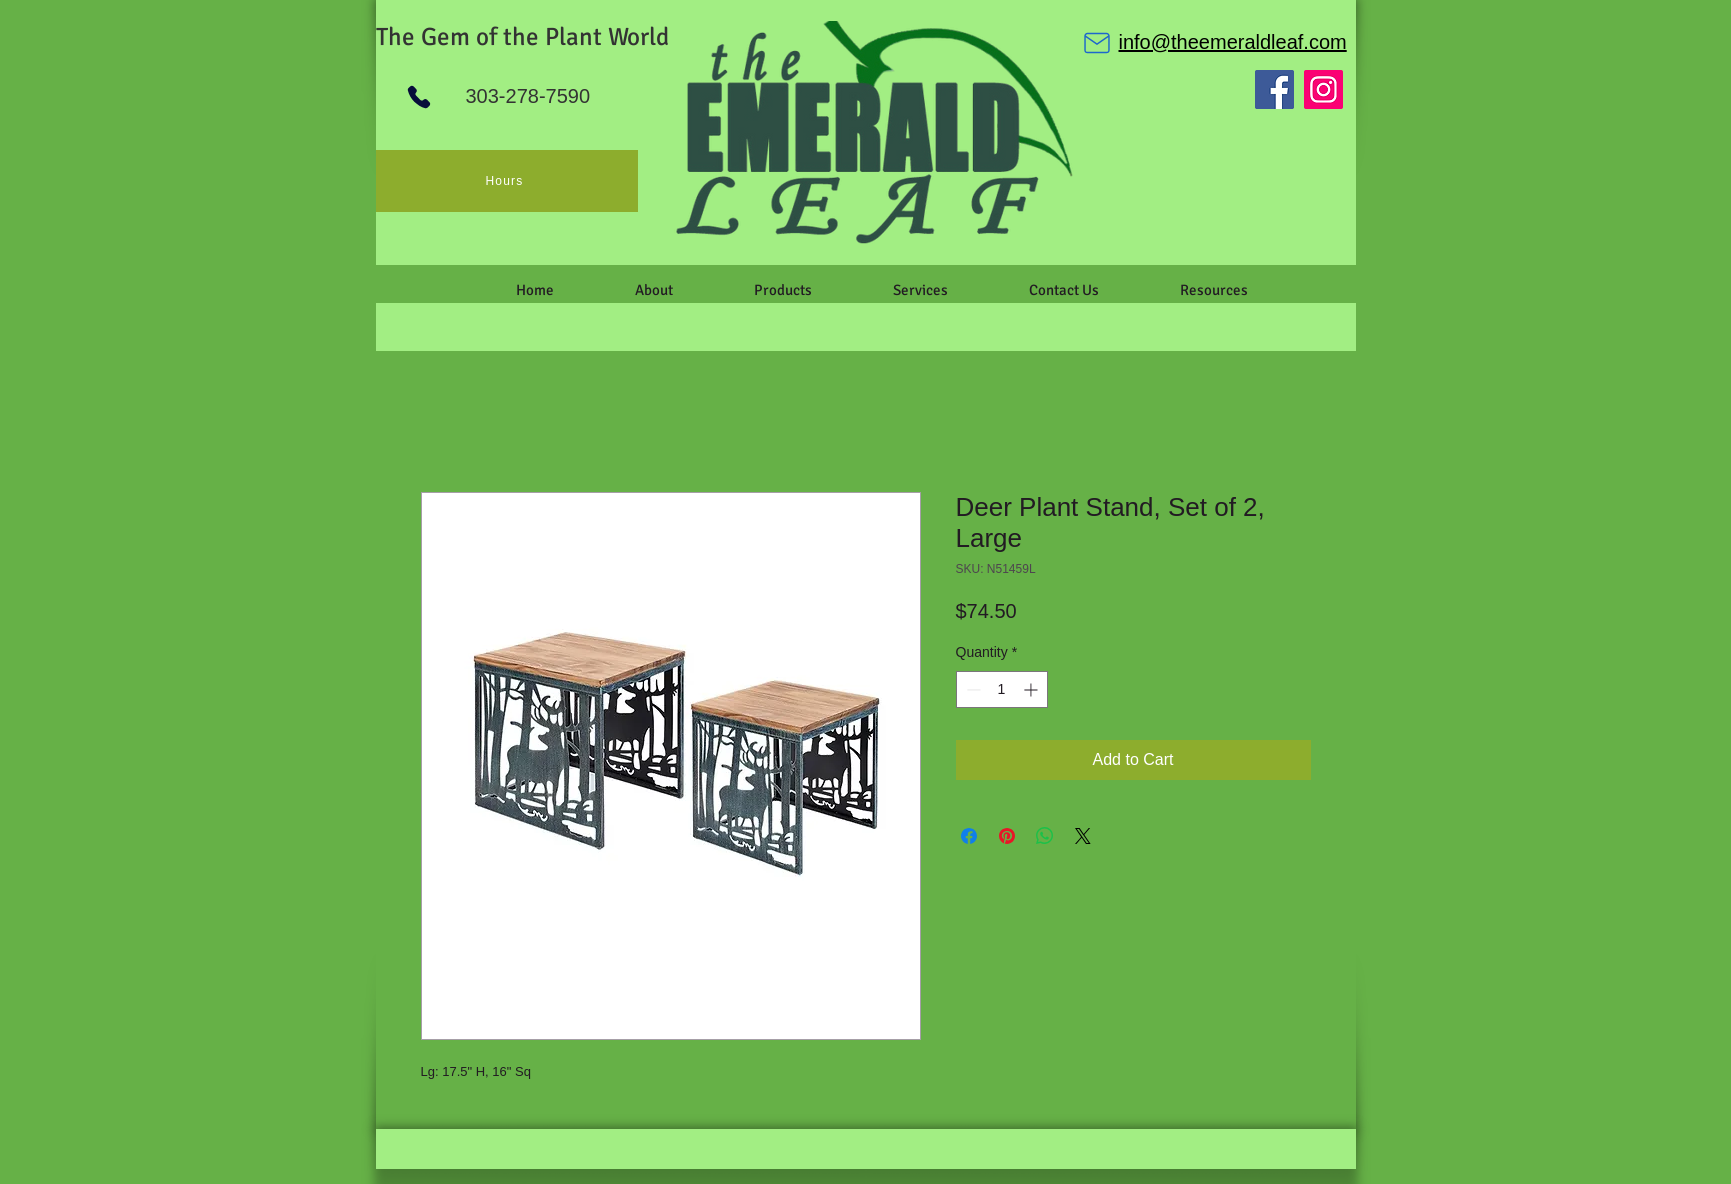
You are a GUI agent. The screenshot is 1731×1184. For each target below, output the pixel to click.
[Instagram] (1323, 89)
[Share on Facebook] (969, 836)
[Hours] (507, 181)
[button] (654, 290)
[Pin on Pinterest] (1007, 836)
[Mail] (1097, 43)
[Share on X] (1083, 836)
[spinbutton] (1002, 689)
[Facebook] (1274, 89)
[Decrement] (971, 689)
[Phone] (419, 97)
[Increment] (1032, 689)
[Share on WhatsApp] (1045, 836)
